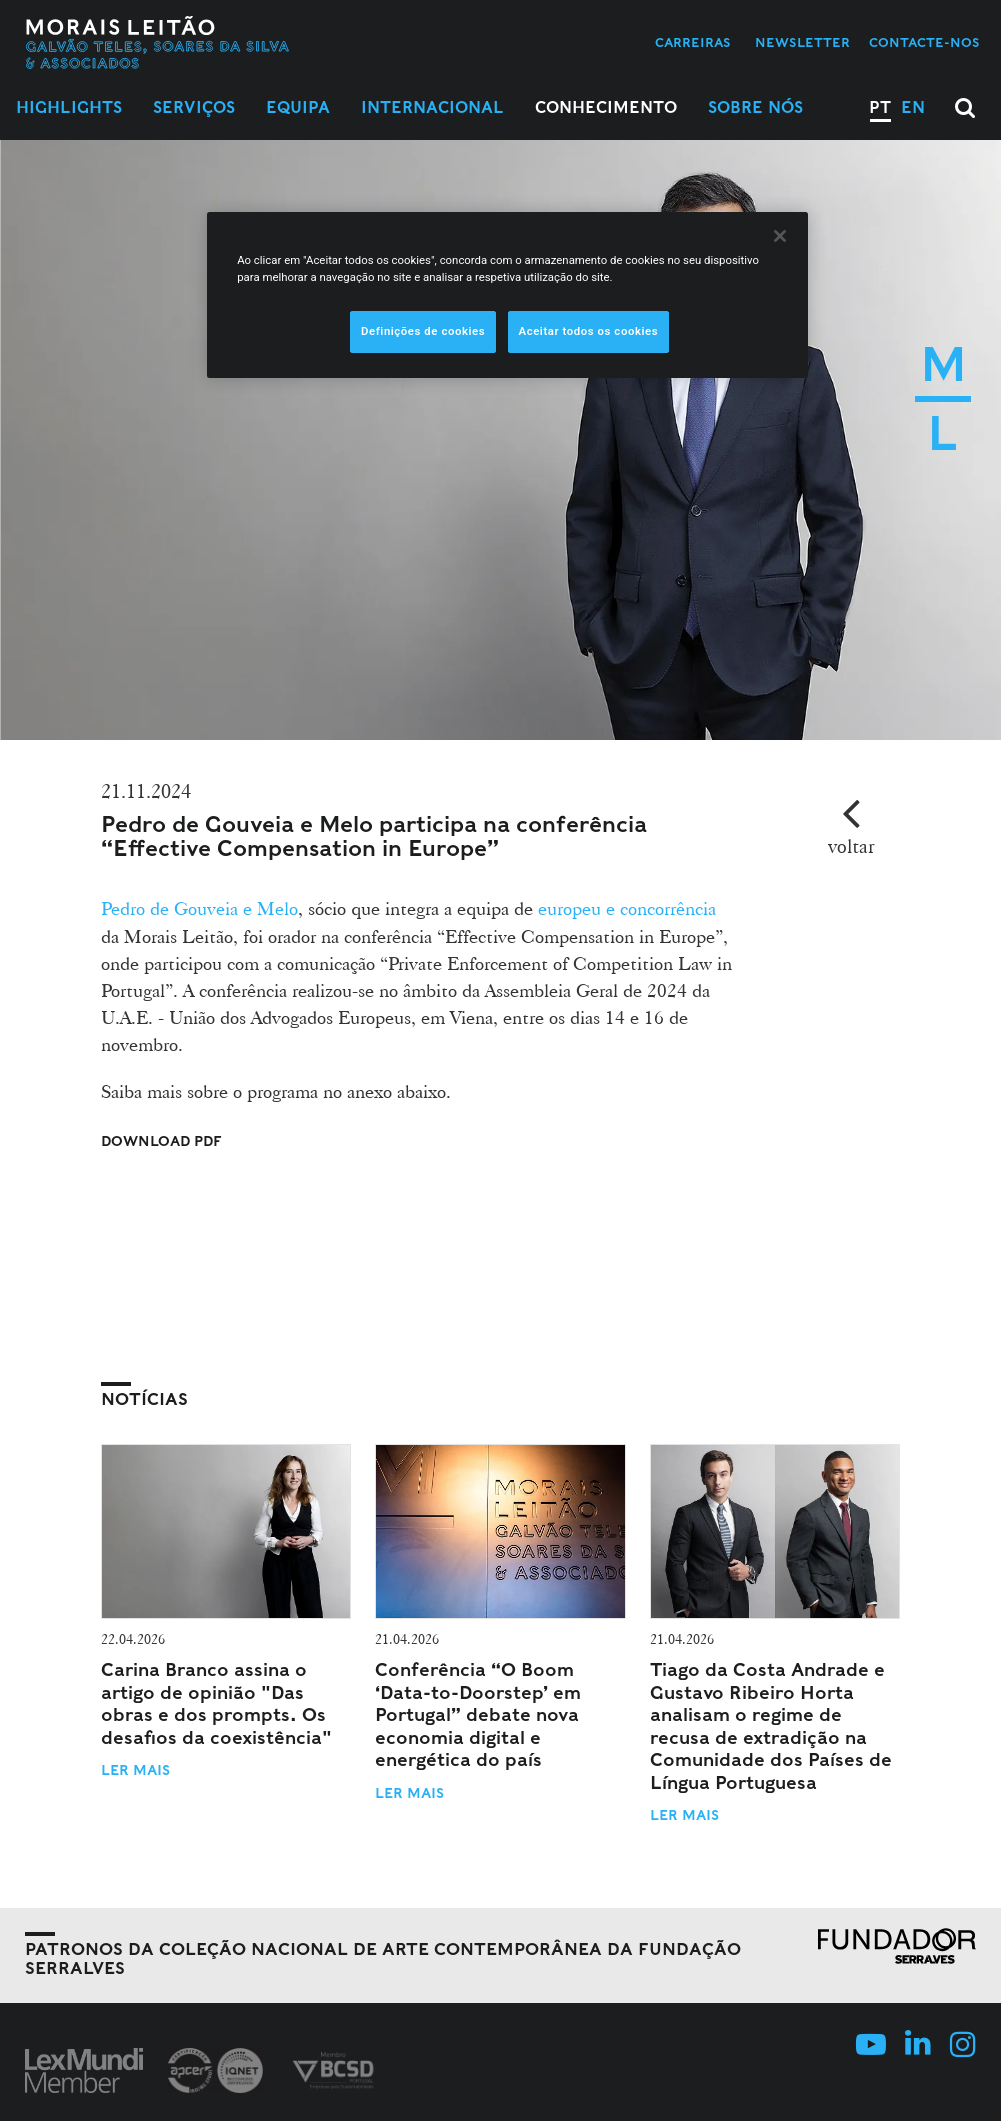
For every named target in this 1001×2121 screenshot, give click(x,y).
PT (880, 107)
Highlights (69, 107)
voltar (851, 846)
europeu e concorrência (627, 908)
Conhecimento (606, 107)
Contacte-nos (924, 42)
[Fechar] (780, 236)
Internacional (432, 107)
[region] (507, 295)
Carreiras (693, 42)
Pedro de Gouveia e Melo (199, 908)
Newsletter (802, 42)
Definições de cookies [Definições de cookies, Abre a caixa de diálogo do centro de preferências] (423, 331)
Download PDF (161, 1141)
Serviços (194, 107)
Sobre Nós (755, 107)
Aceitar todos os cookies (589, 331)
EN (913, 107)
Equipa (298, 107)
